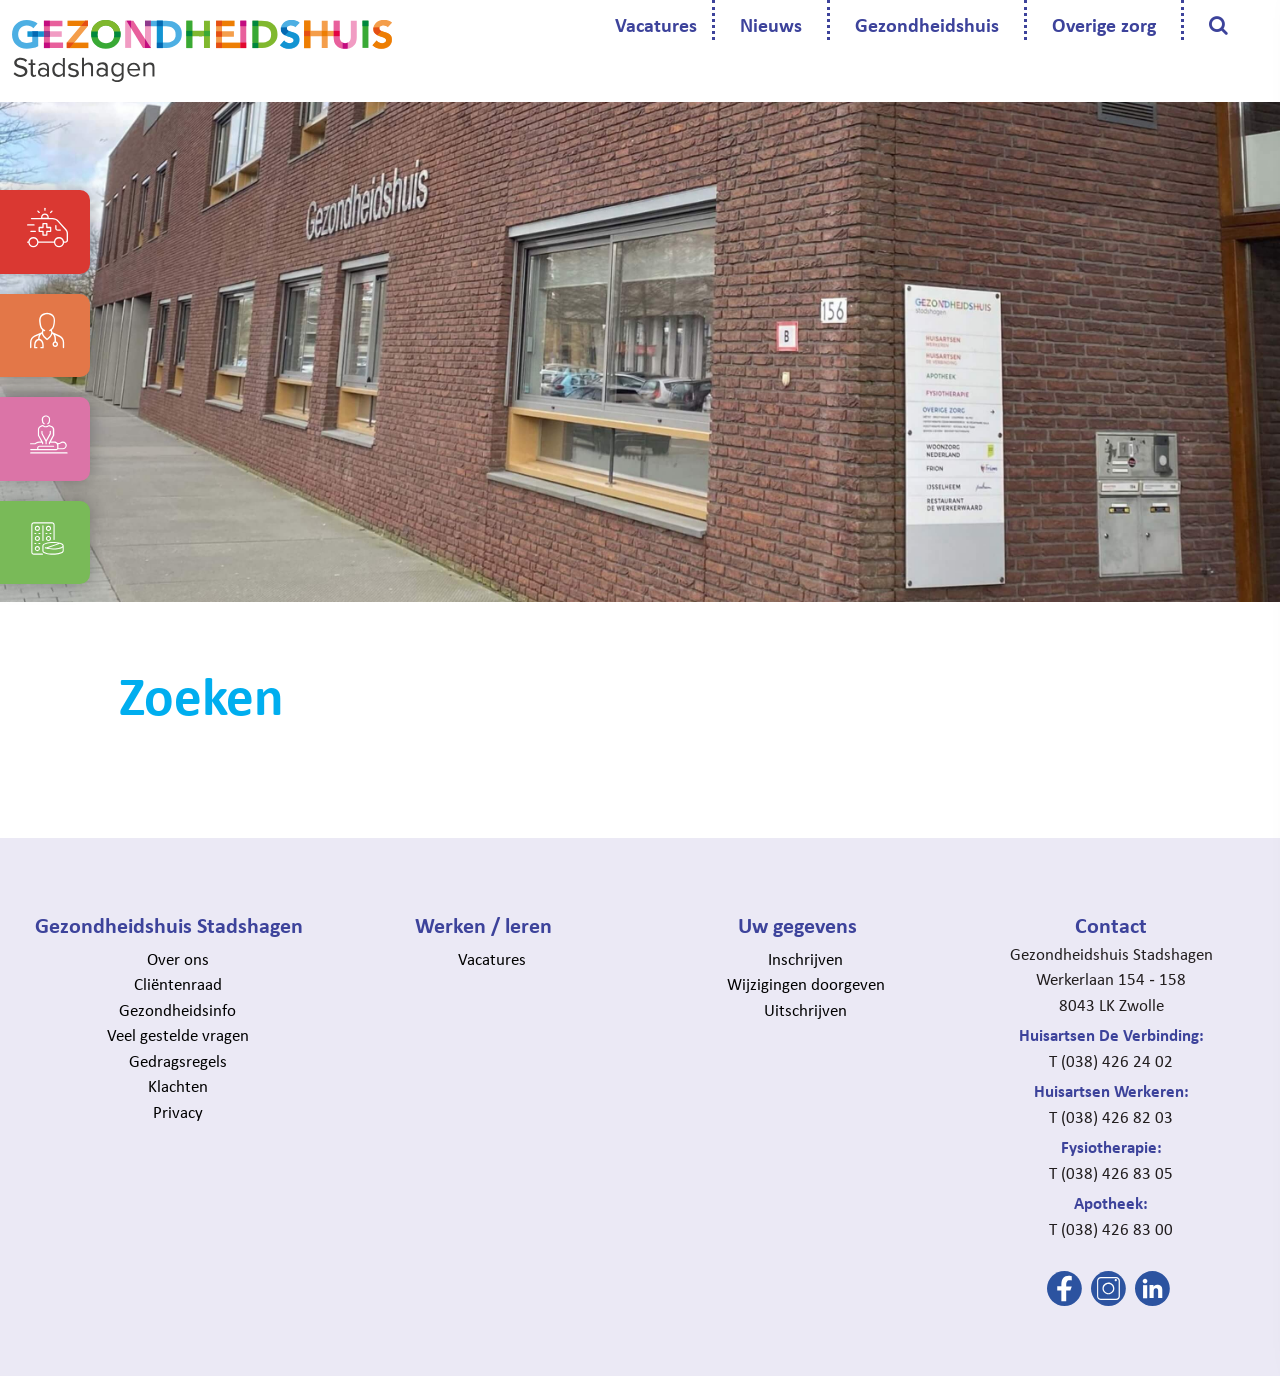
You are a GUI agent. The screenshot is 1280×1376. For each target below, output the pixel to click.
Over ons (178, 958)
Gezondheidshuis (927, 24)
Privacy (178, 1111)
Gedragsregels (178, 1060)
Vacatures (656, 24)
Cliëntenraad (178, 983)
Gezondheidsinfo (177, 1009)
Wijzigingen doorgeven (806, 983)
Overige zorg (1104, 24)
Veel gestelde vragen (178, 1034)
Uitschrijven (805, 1009)
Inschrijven (805, 958)
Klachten (178, 1085)
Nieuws (771, 24)
